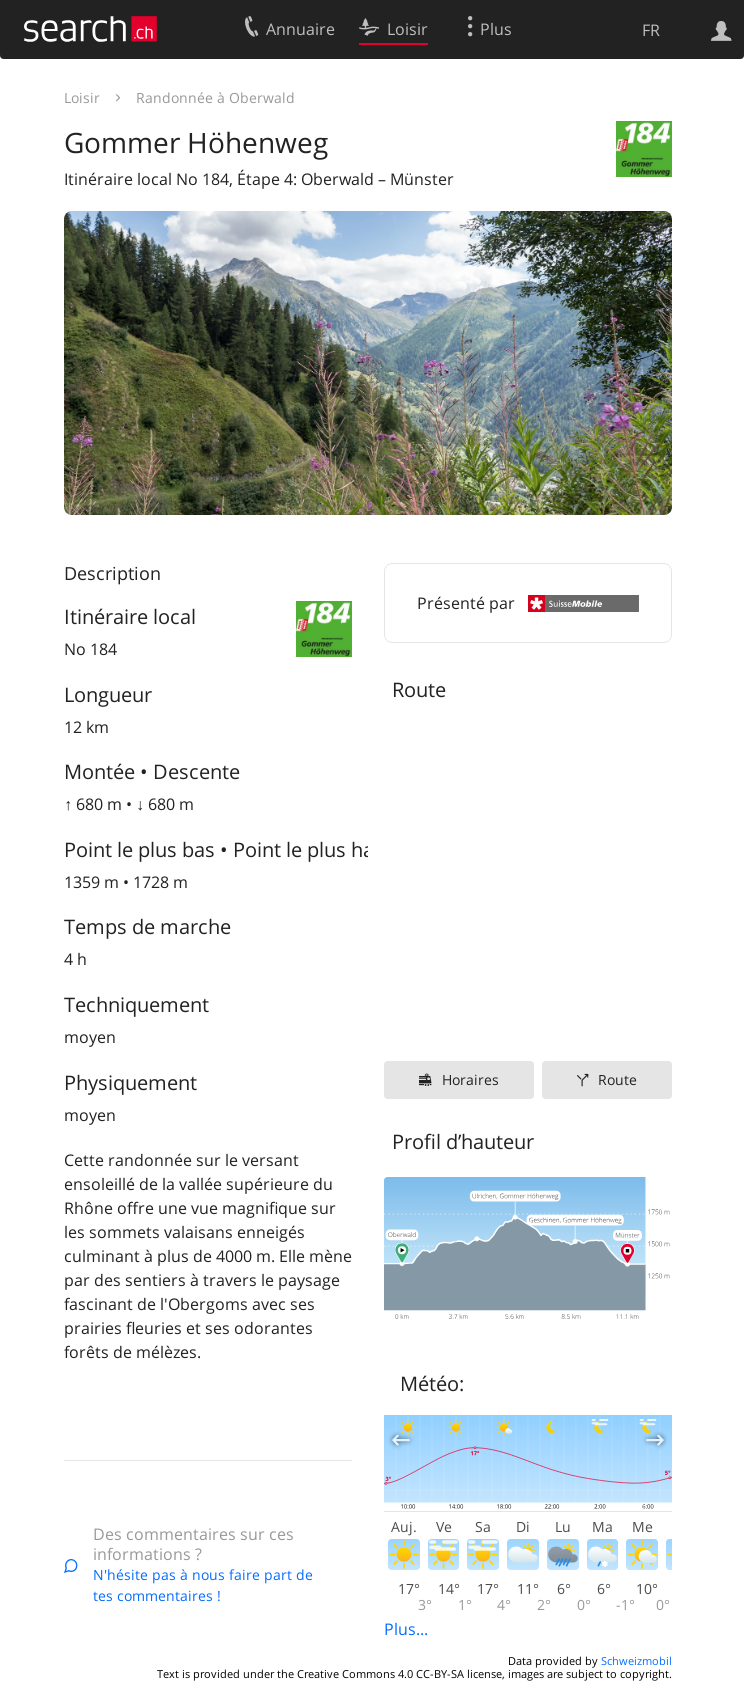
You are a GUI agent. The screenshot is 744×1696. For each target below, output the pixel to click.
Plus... (406, 1629)
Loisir (82, 97)
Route (617, 1079)
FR (651, 30)
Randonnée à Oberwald (215, 97)
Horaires (470, 1079)
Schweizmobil (636, 1660)
